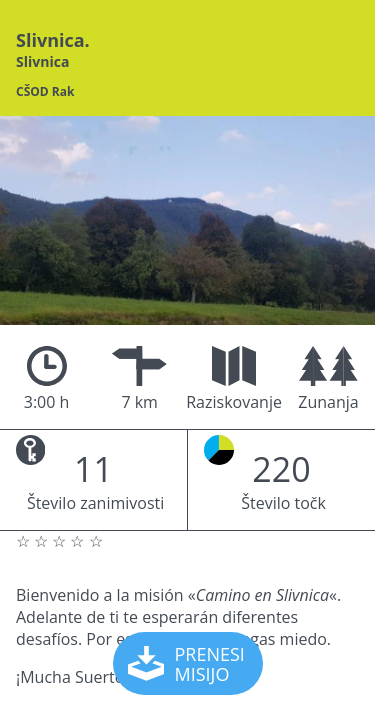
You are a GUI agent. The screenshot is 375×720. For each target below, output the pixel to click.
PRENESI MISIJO (189, 664)
